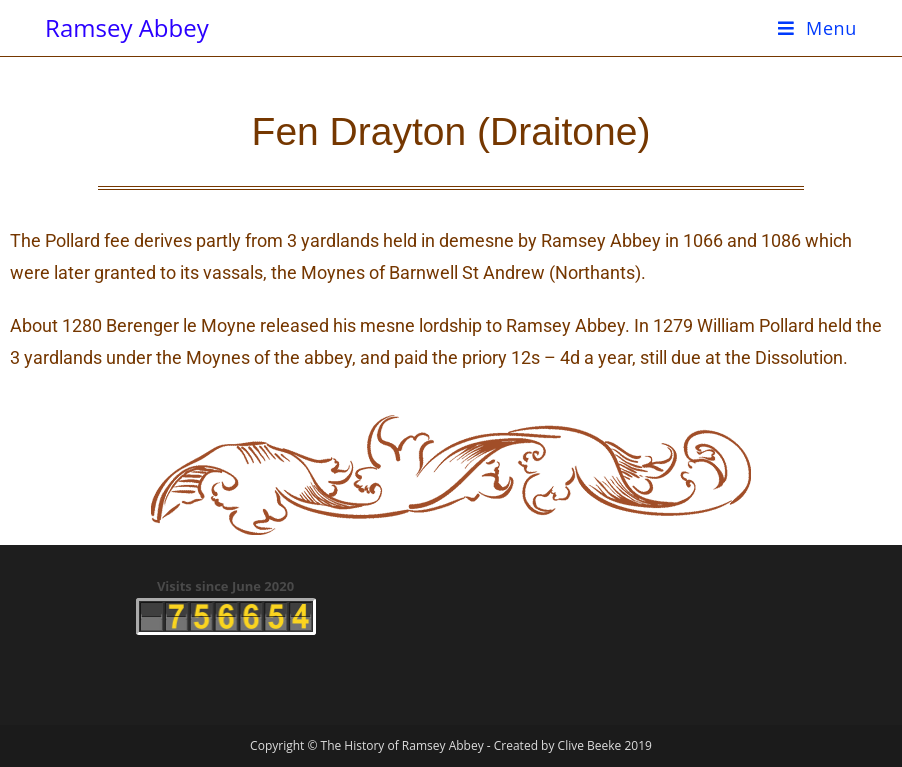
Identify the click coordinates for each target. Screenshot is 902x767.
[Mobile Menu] (817, 28)
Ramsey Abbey (127, 27)
